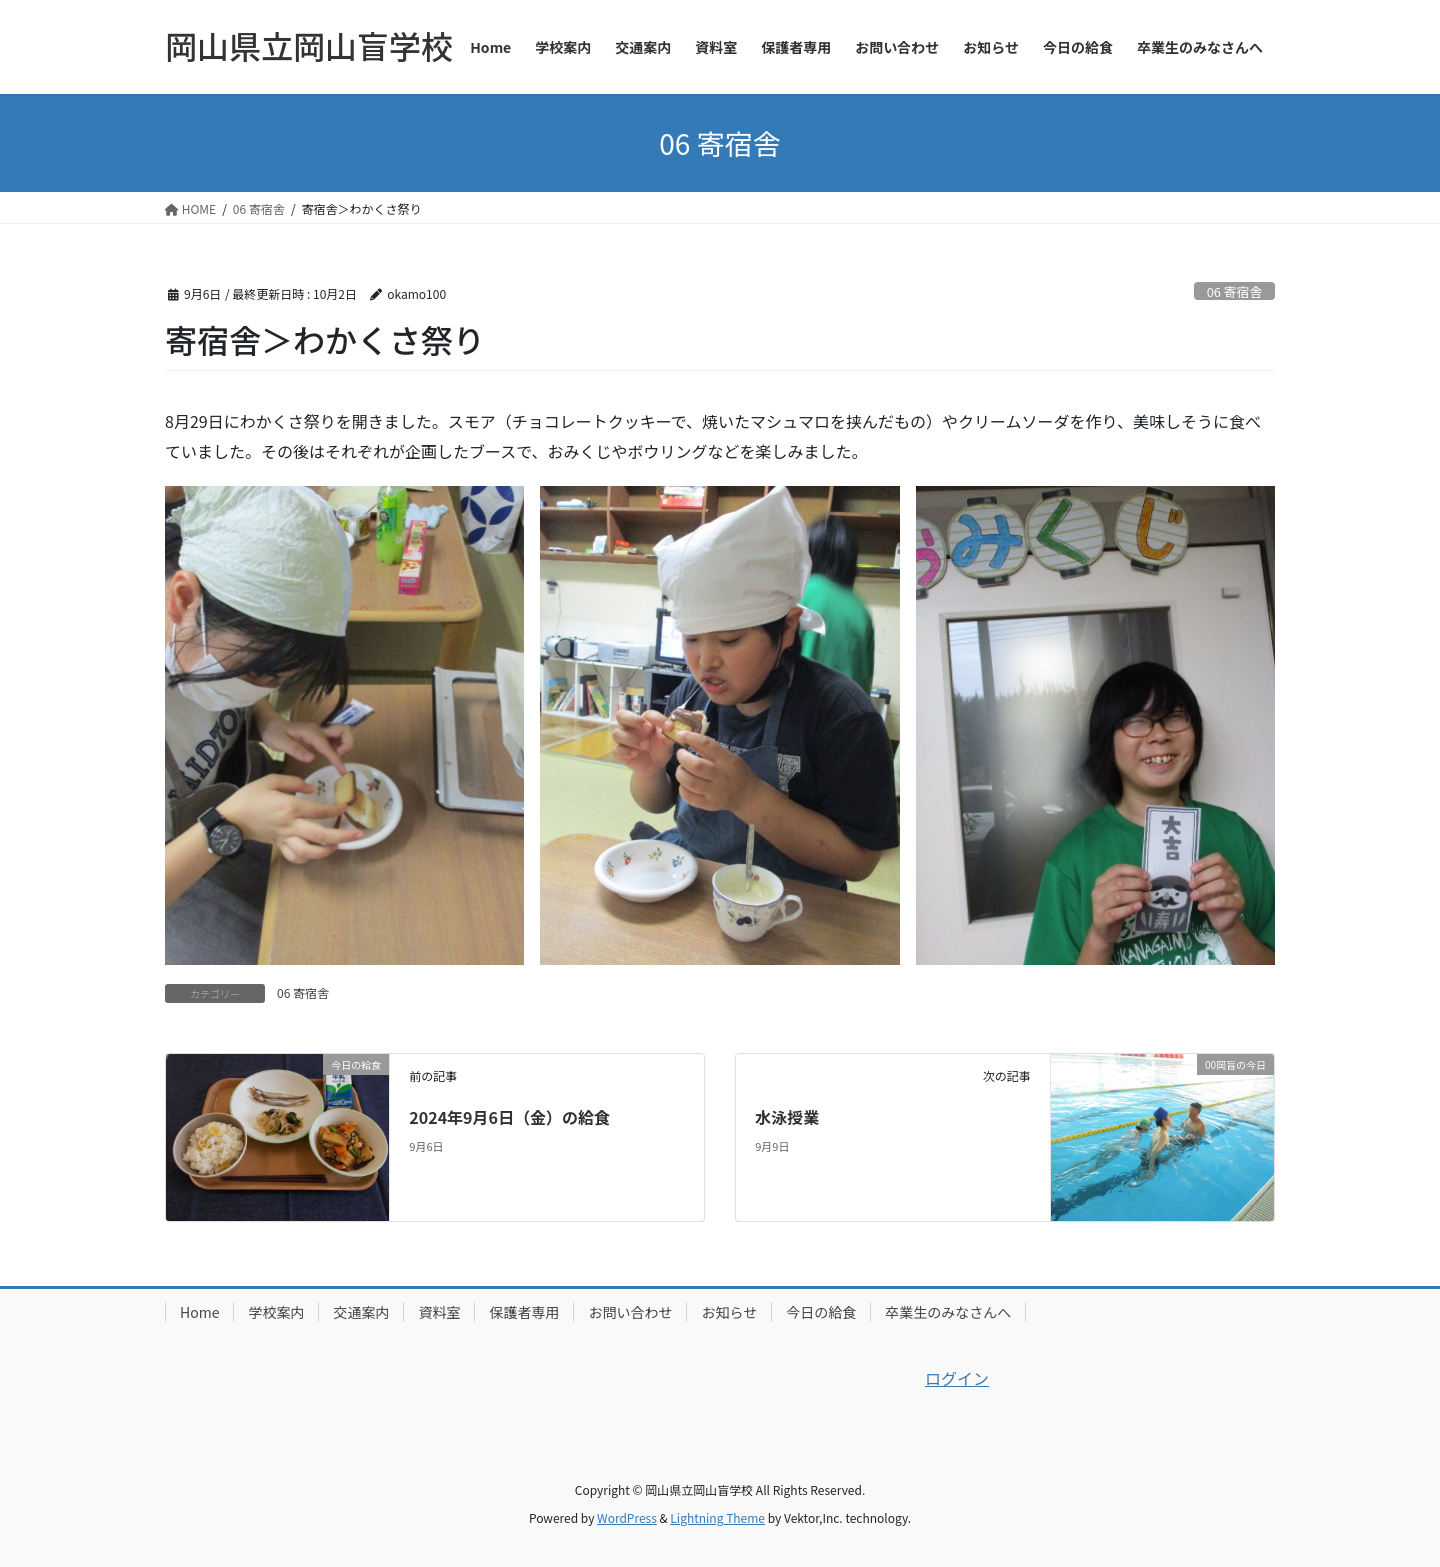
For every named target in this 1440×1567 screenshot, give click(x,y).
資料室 (439, 1312)
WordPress (627, 1517)
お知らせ (729, 1312)
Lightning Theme (717, 1517)
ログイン (957, 1378)
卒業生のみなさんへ (948, 1312)
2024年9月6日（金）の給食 (509, 1117)
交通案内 (361, 1312)
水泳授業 (787, 1117)
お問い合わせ (630, 1312)
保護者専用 (524, 1312)
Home (199, 1312)
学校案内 (276, 1312)
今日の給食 (821, 1312)
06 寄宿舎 (1234, 291)
